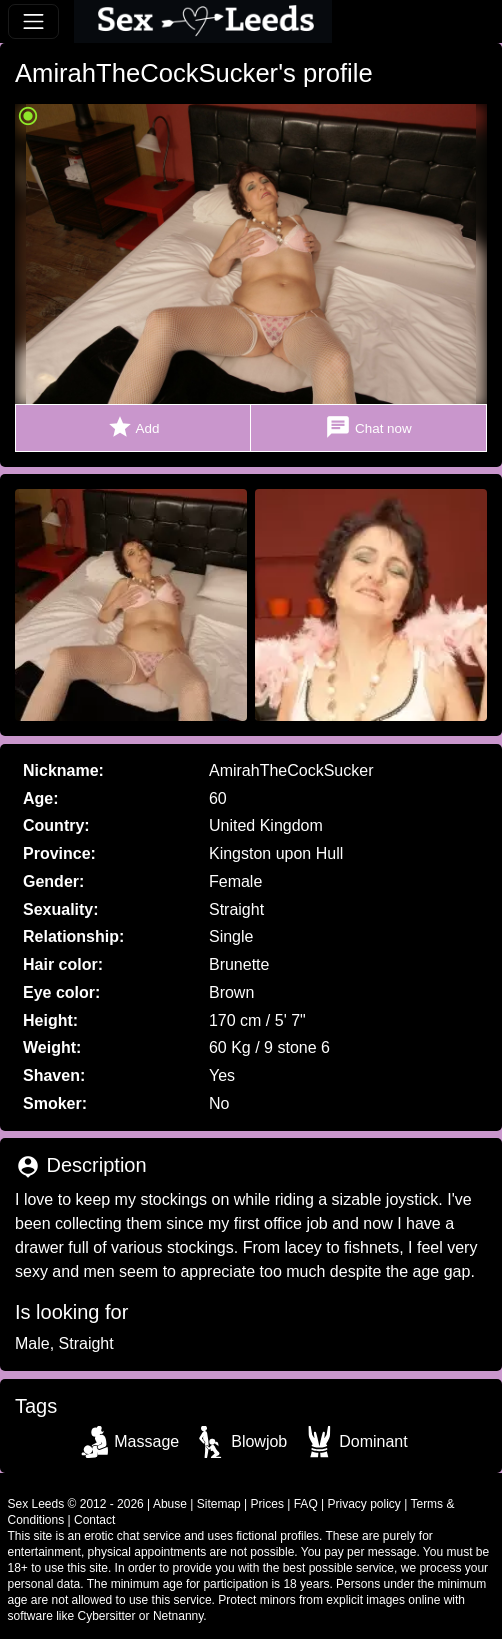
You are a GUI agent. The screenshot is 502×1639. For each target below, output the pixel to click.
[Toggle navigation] (33, 21)
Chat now (368, 427)
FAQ (306, 1504)
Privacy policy (364, 1504)
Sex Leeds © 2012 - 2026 (76, 1504)
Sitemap (219, 1504)
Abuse (170, 1504)
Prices (267, 1504)
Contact (94, 1520)
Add (133, 427)
